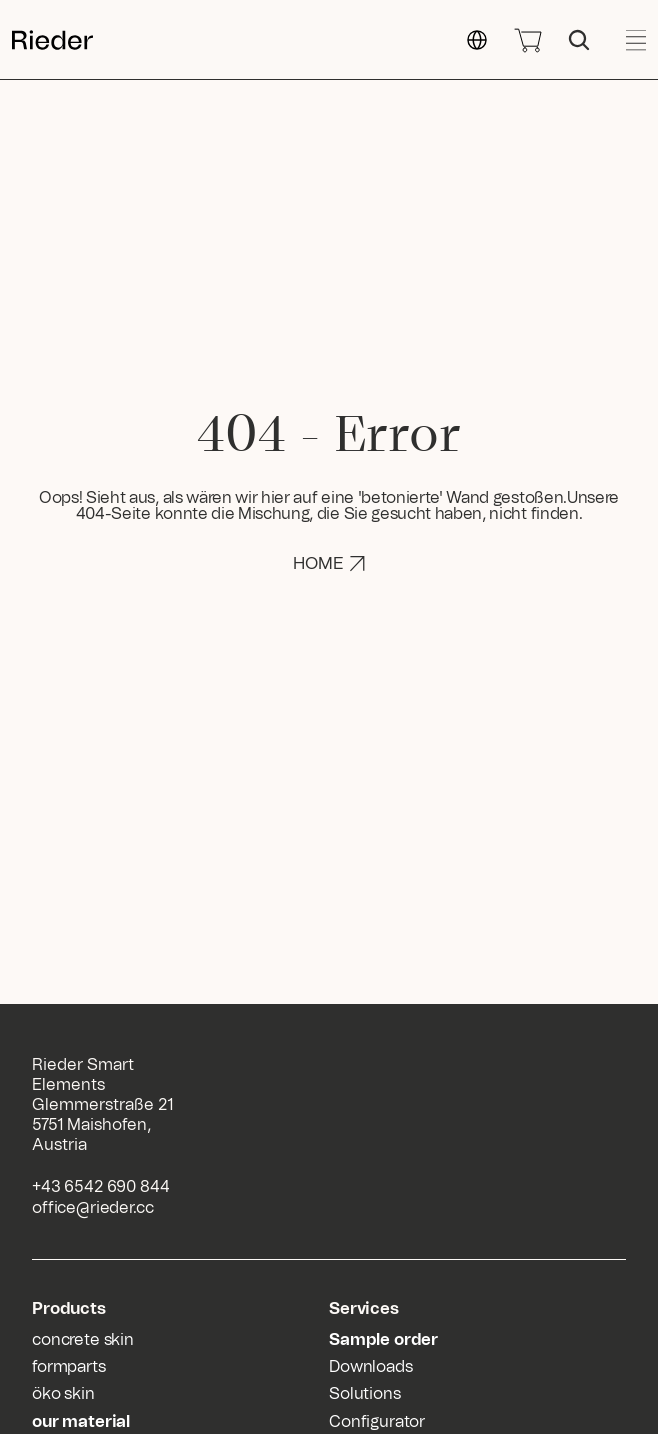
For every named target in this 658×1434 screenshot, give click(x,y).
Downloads (371, 1367)
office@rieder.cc (92, 1208)
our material (81, 1422)
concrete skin (83, 1340)
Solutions (365, 1394)
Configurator (377, 1422)
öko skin (63, 1394)
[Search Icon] (579, 40)
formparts (69, 1367)
